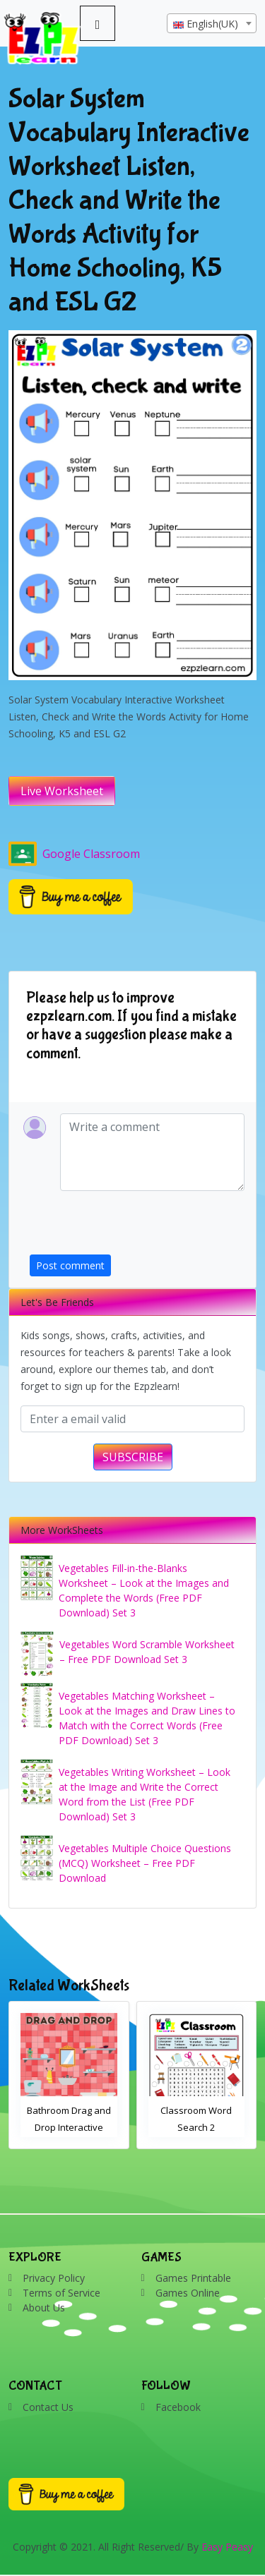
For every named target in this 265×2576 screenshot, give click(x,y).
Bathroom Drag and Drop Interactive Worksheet (69, 2127)
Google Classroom (74, 854)
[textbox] (211, 24)
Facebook (178, 2407)
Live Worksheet (61, 791)
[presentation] (137, 1226)
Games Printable (193, 2278)
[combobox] (212, 23)
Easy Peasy (227, 2546)
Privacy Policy (54, 2278)
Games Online (187, 2292)
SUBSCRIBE (132, 1457)
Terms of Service (61, 2292)
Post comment (70, 1265)
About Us (44, 2307)
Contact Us (48, 2407)
